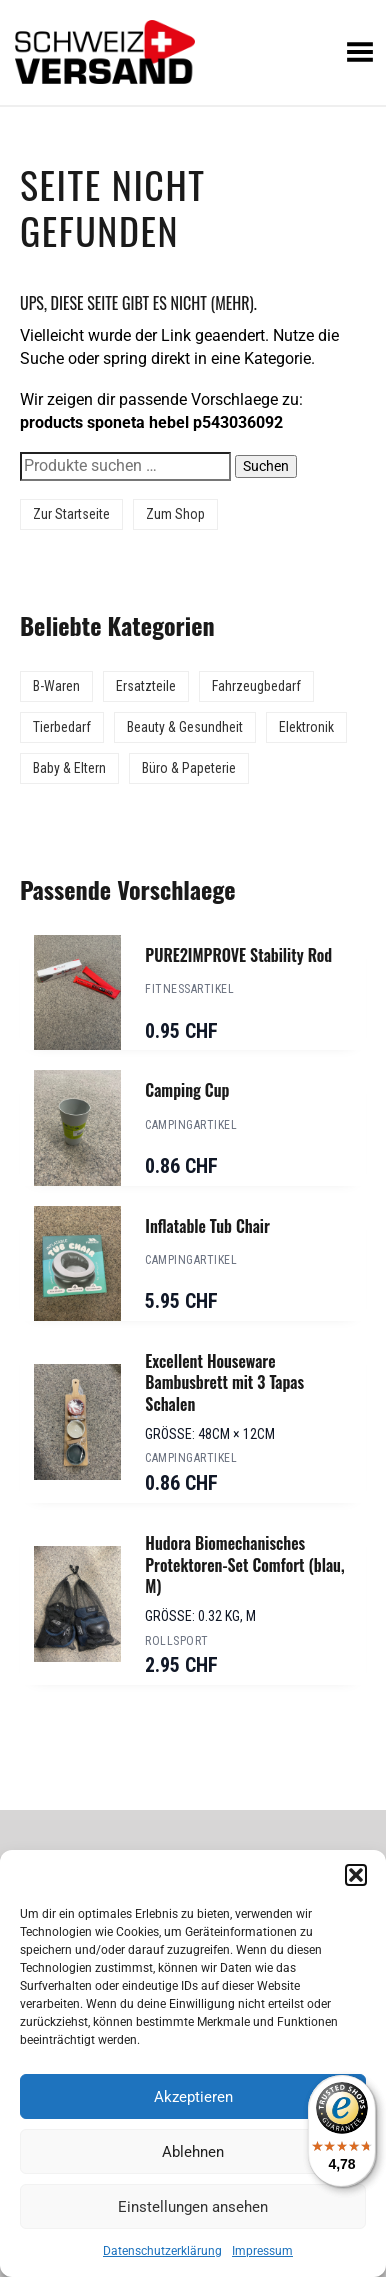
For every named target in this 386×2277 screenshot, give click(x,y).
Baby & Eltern (69, 768)
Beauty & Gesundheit (185, 727)
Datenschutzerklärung (162, 2251)
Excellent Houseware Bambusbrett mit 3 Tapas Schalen (224, 1382)
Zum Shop (175, 514)
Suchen (266, 466)
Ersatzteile (146, 686)
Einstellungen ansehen (193, 2207)
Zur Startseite (71, 514)
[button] (356, 1875)
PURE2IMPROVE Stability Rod (238, 955)
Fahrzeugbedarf (256, 686)
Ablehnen (193, 2152)
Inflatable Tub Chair (207, 1226)
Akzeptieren (193, 2097)
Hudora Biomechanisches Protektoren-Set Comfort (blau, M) (244, 1564)
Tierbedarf (62, 727)
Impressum (262, 2251)
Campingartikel (191, 1125)
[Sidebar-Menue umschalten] (193, 106)
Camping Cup (187, 1090)
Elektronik (306, 727)
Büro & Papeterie (189, 768)
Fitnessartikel (189, 989)
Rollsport (176, 1641)
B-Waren (56, 686)
